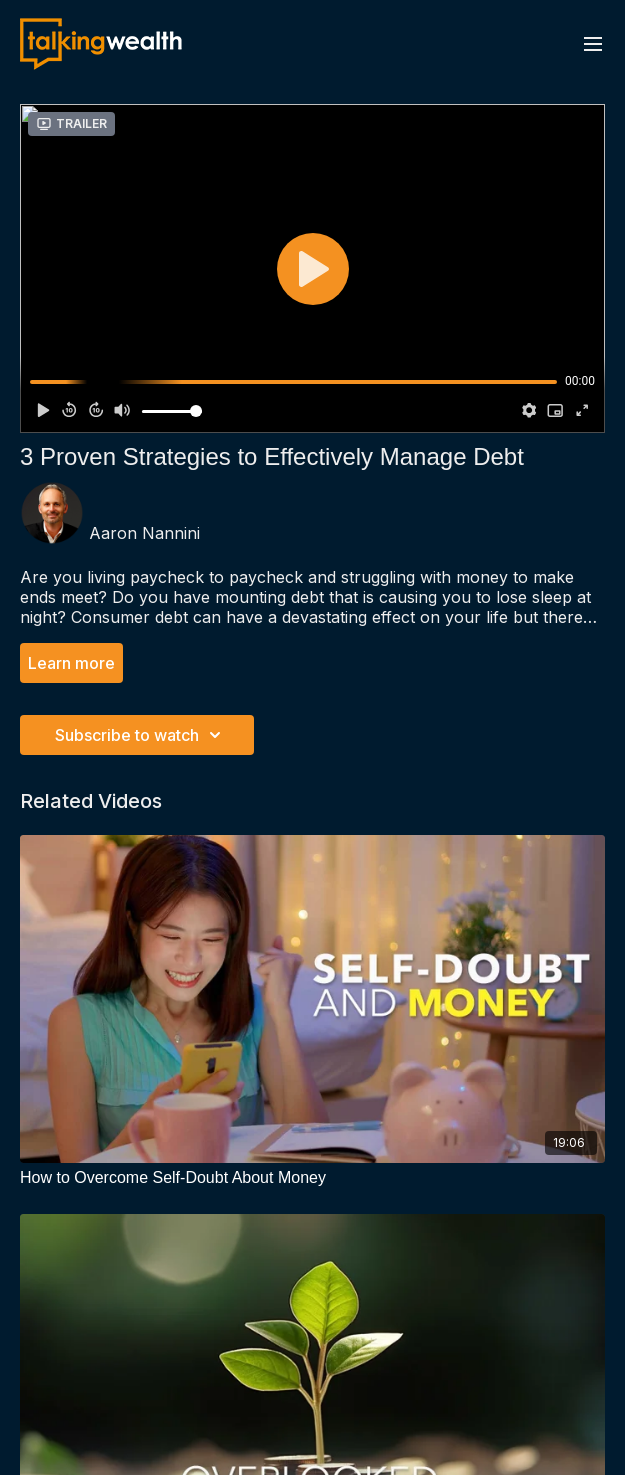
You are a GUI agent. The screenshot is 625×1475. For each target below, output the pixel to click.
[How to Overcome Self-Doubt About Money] (312, 1178)
